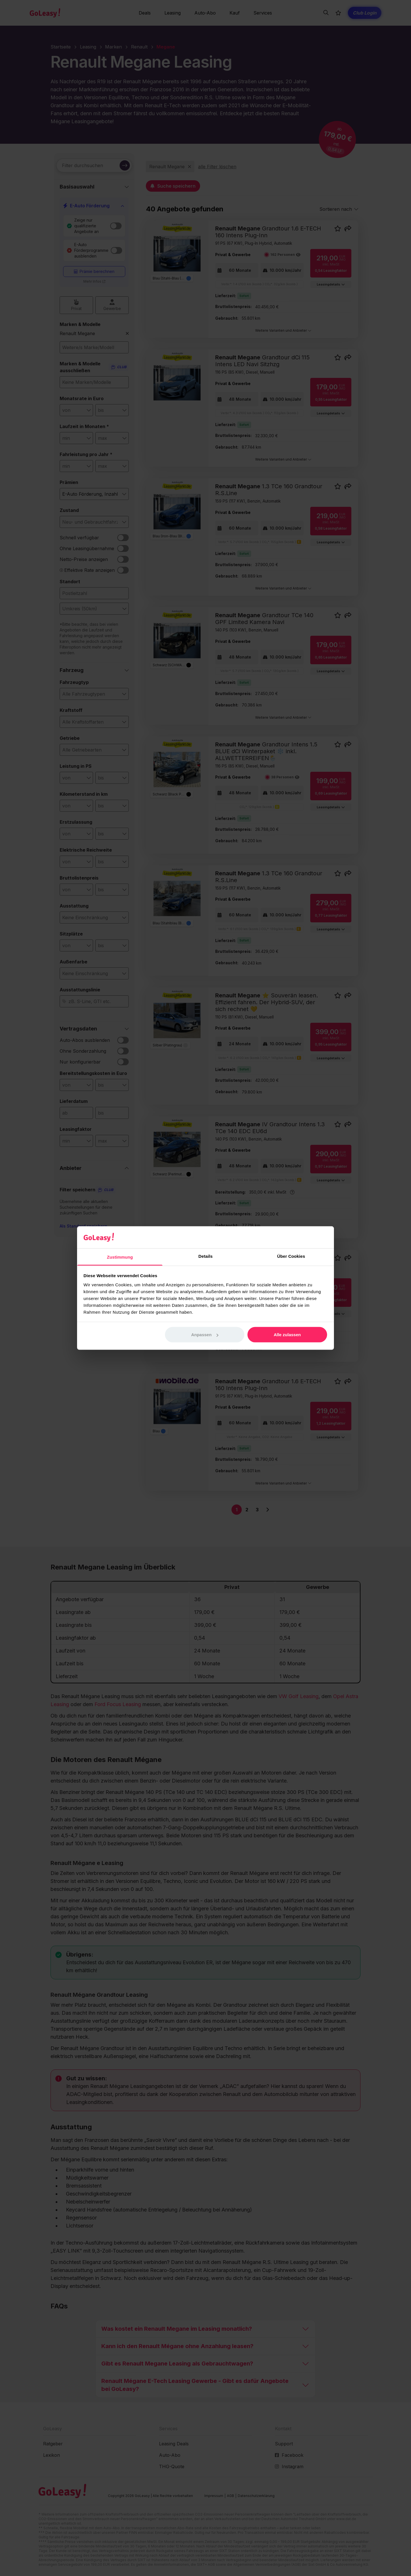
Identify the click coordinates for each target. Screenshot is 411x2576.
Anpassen (205, 1334)
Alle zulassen (287, 1334)
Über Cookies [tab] (291, 1255)
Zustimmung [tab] (120, 1256)
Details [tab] (205, 1255)
